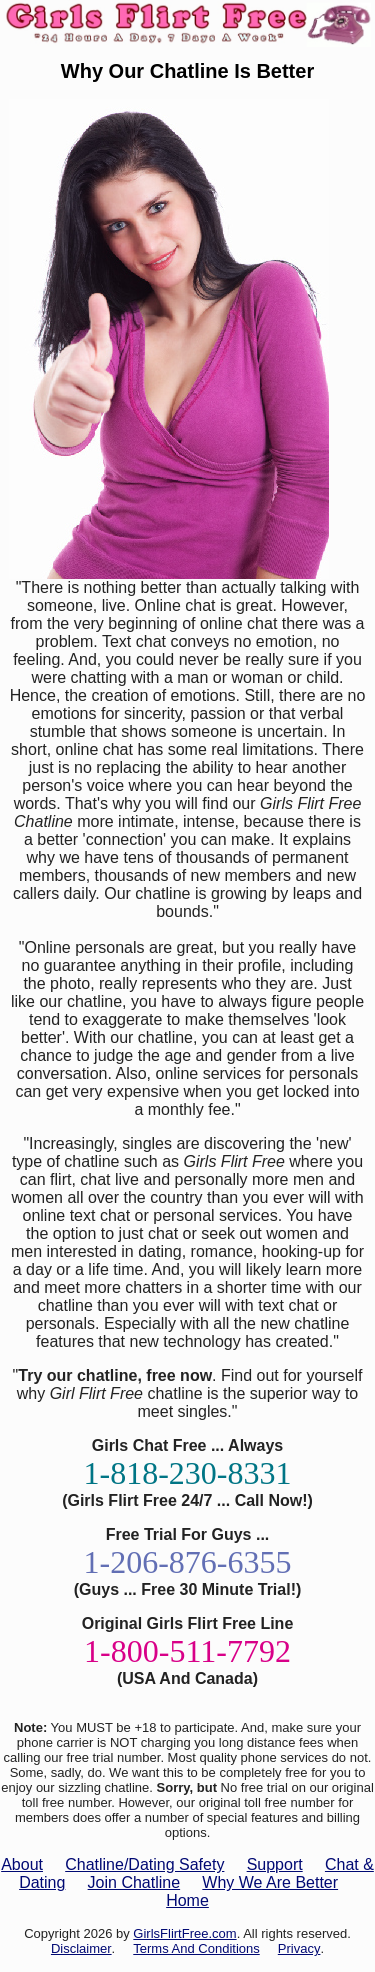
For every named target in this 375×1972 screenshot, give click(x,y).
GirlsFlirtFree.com (184, 1933)
